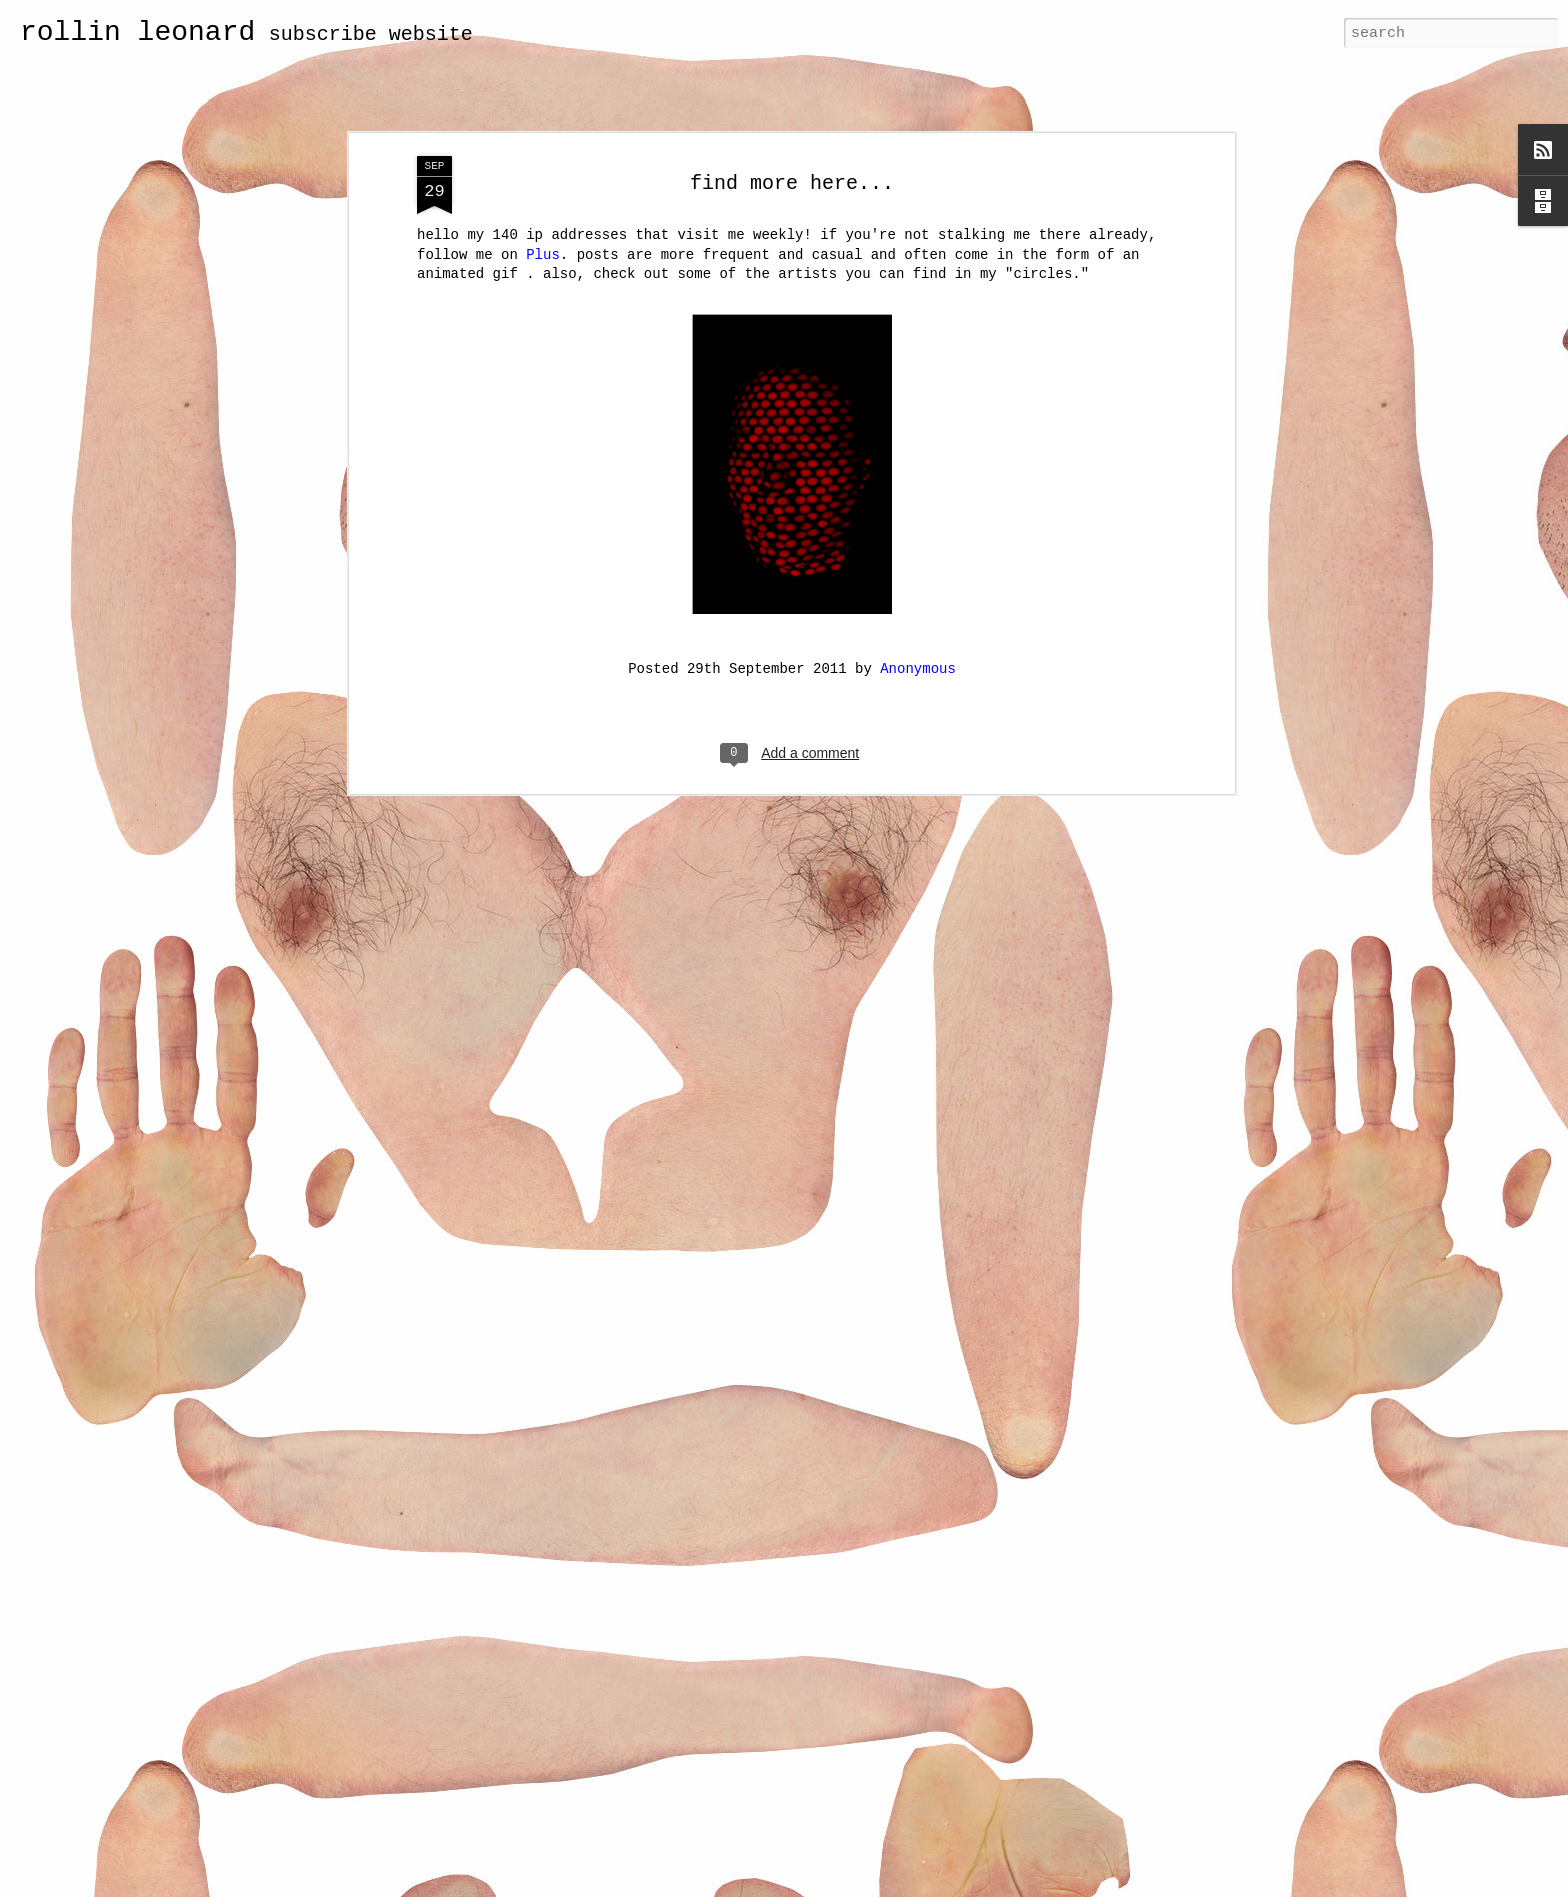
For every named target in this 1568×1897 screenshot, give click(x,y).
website (431, 34)
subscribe (323, 34)
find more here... (792, 183)
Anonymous (918, 669)
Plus (543, 255)
